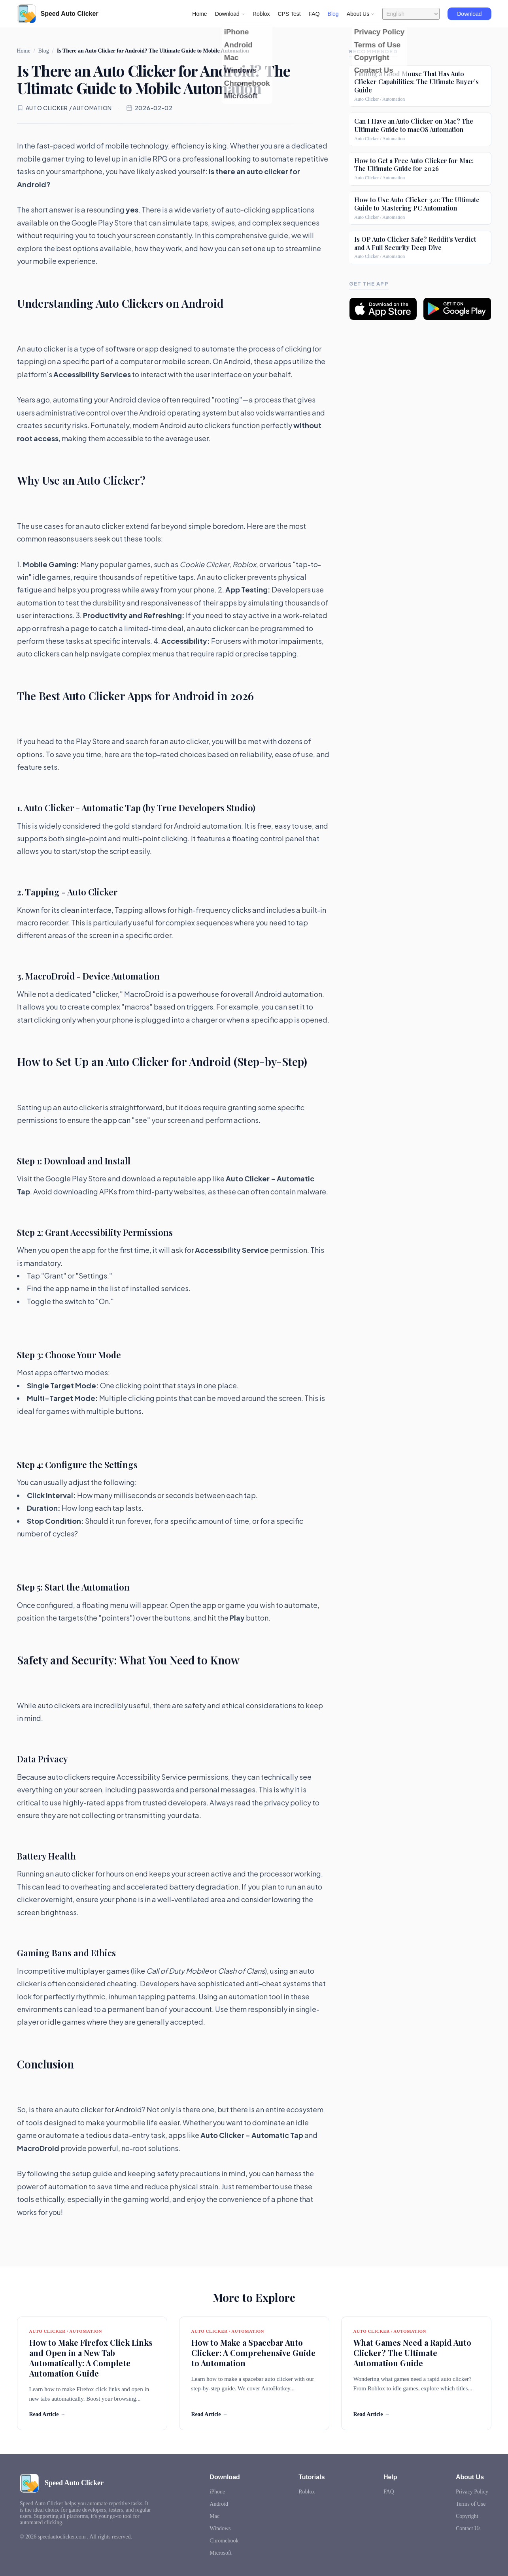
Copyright (467, 2516)
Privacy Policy (472, 2492)
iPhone (217, 2492)
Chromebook (224, 2541)
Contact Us (468, 2528)
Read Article (47, 2414)
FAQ (314, 14)
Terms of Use (470, 2504)
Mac (214, 2516)
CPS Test (289, 14)
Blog (333, 14)
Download (469, 14)
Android (219, 2504)
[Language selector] (411, 14)
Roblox (261, 14)
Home (199, 14)
